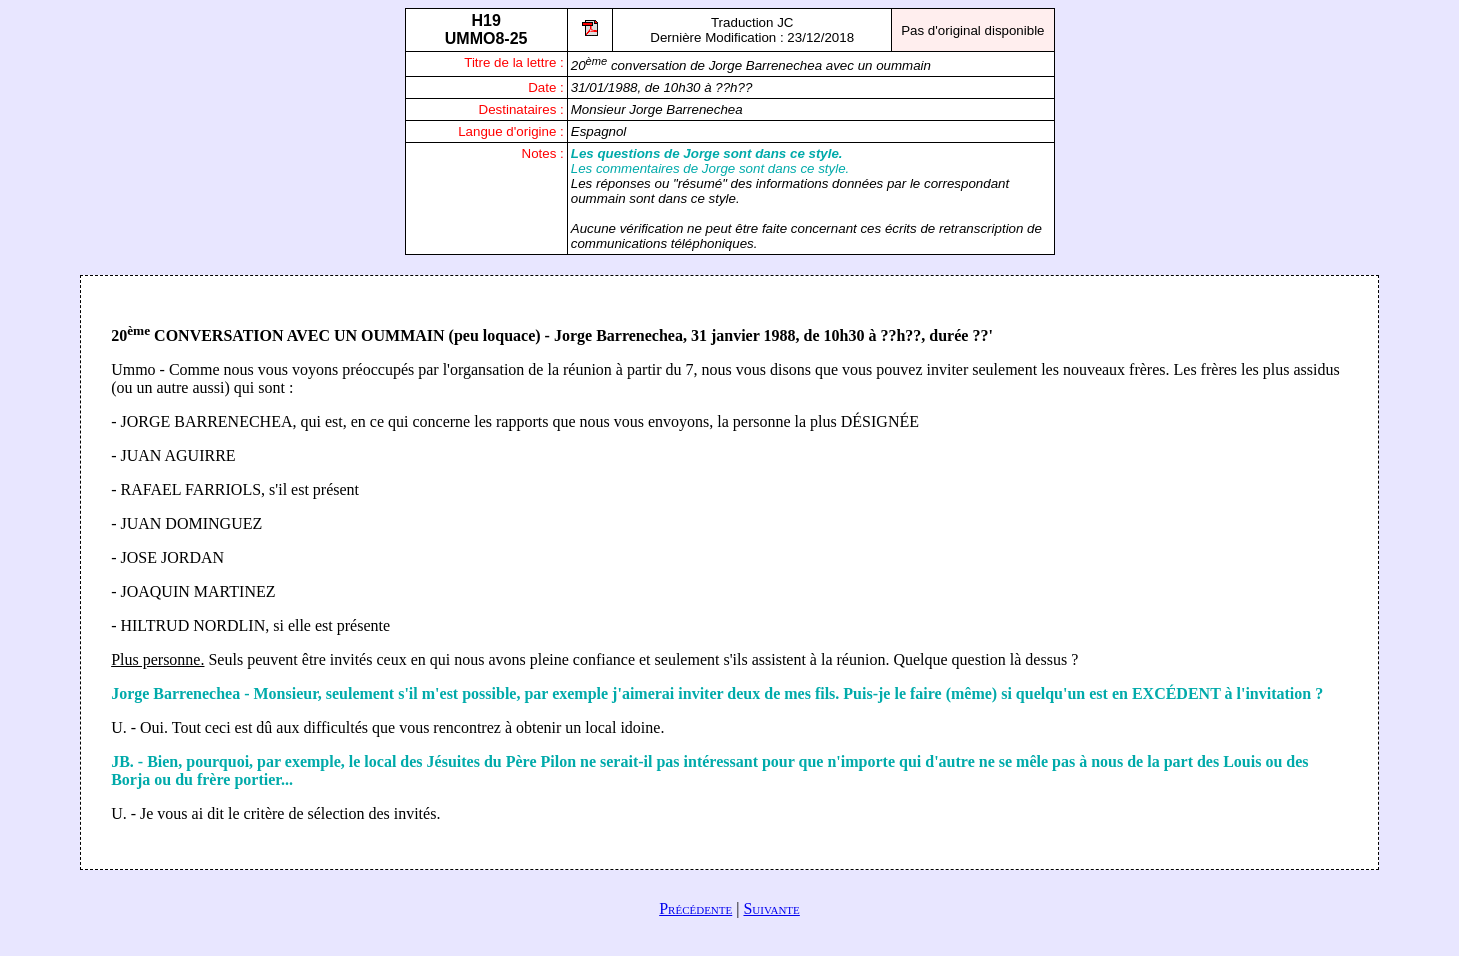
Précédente (695, 908)
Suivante (771, 908)
